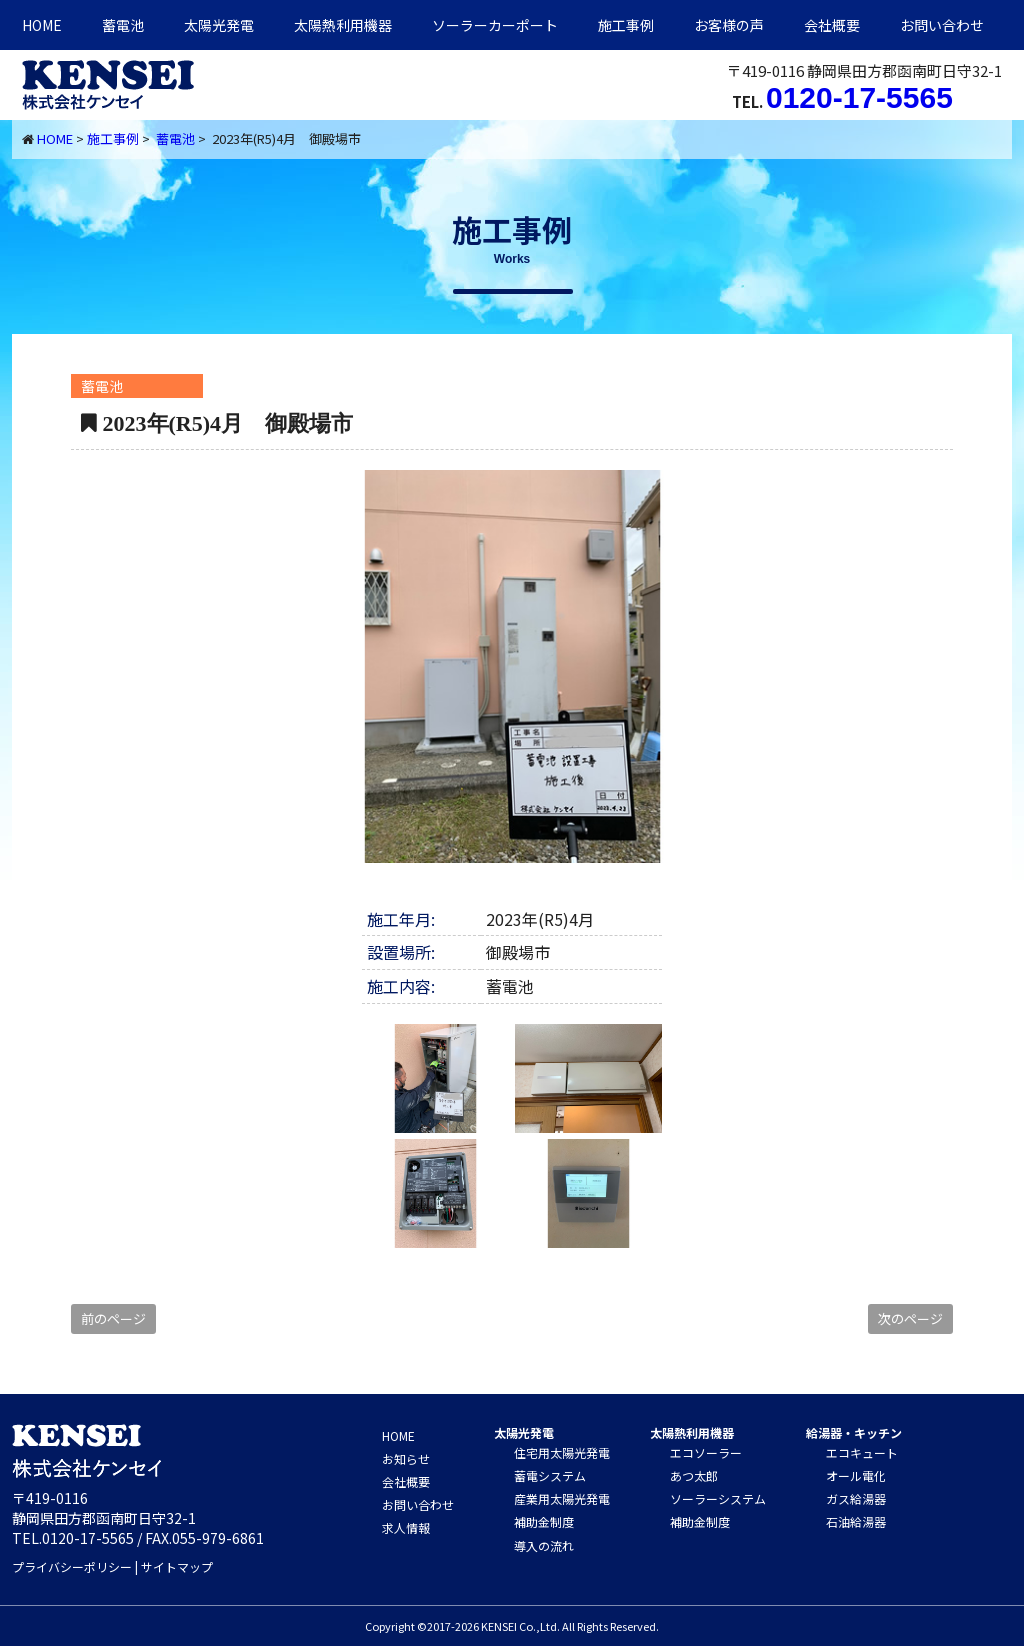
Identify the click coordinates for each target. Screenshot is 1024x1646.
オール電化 (856, 1475)
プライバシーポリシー (72, 1566)
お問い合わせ (942, 25)
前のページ (113, 1318)
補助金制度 (544, 1521)
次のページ (910, 1318)
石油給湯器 (856, 1521)
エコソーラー (706, 1452)
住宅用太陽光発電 (562, 1452)
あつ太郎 (694, 1475)
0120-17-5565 (859, 97)
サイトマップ (177, 1566)
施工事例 (626, 25)
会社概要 (832, 25)
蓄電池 (123, 25)
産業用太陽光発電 (562, 1498)
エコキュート (862, 1452)
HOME (42, 25)
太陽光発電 (219, 25)
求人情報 (406, 1527)
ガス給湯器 (856, 1498)
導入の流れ (544, 1545)
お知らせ (406, 1458)
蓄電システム (550, 1475)
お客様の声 (729, 25)
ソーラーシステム (718, 1498)
